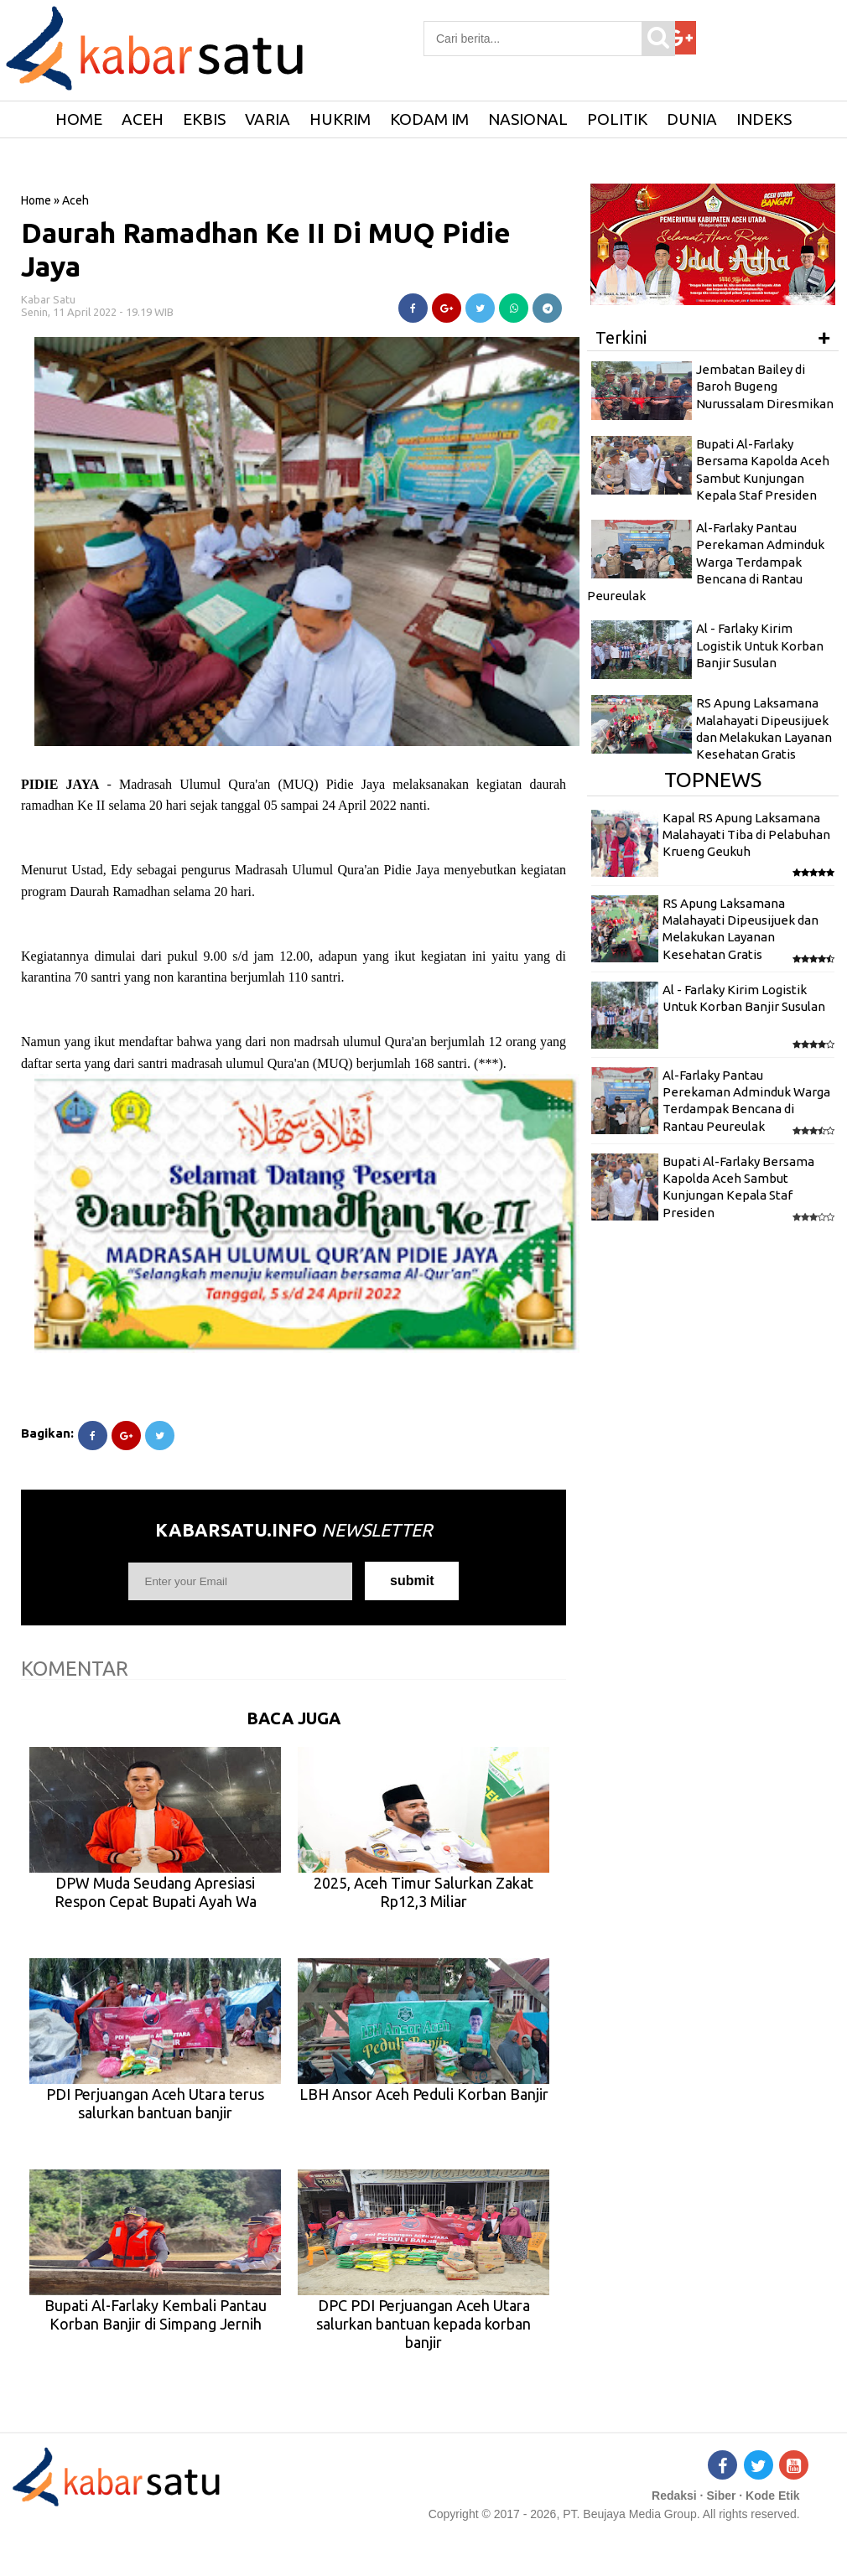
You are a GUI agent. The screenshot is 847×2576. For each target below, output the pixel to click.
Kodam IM (429, 119)
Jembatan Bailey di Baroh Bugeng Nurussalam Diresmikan (765, 386)
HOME (78, 119)
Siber (720, 2495)
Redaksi (674, 2495)
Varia (267, 119)
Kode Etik (773, 2495)
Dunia (692, 119)
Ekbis (204, 119)
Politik (617, 119)
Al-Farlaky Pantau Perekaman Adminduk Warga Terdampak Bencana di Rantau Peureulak (705, 562)
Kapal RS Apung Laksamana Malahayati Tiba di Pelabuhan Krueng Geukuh (746, 835)
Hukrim (340, 119)
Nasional (528, 119)
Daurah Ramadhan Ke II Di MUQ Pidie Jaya (266, 249)
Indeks (764, 119)
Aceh (143, 119)
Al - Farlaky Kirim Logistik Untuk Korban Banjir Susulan (760, 645)
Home (36, 200)
